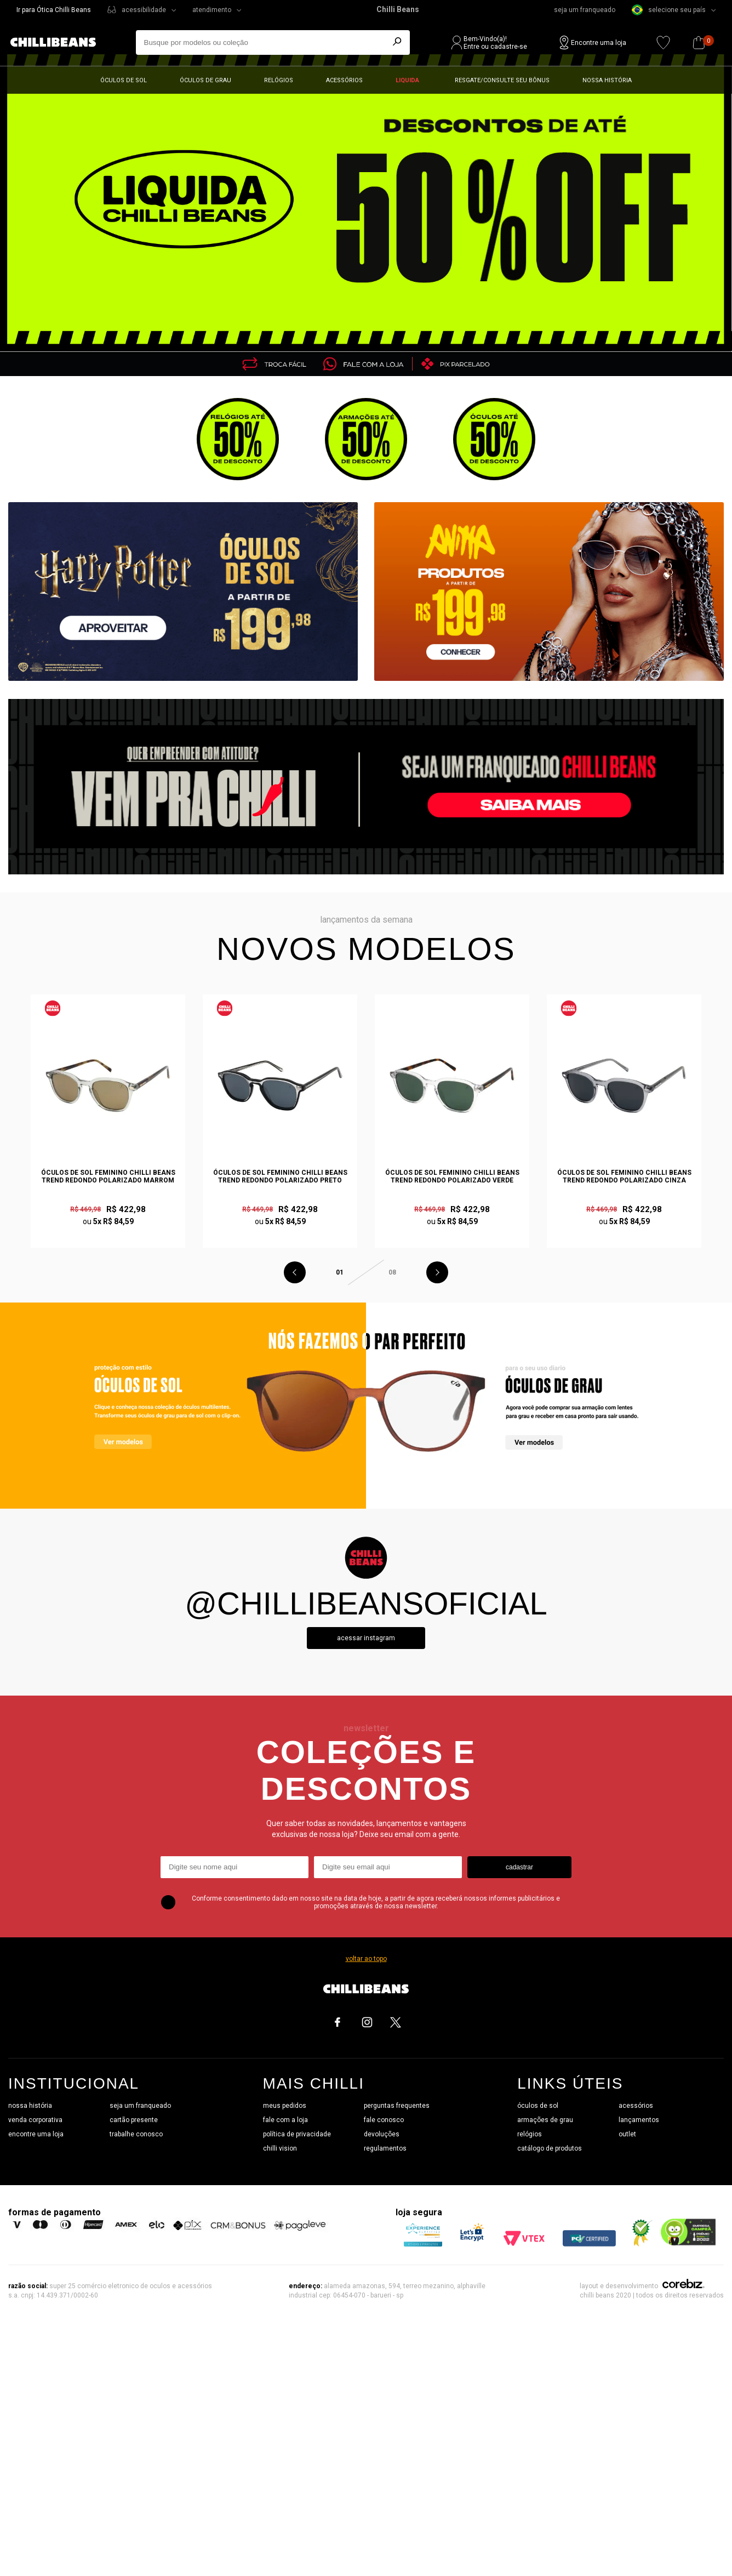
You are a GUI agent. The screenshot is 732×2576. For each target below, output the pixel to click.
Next (437, 1272)
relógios (529, 2134)
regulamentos (385, 2148)
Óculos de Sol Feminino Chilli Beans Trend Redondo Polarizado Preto (280, 1176)
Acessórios (344, 80)
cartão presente (134, 2120)
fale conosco (384, 2120)
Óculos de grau (205, 80)
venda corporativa (35, 2120)
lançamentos (639, 2120)
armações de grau (545, 2120)
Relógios (278, 80)
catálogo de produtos (549, 2148)
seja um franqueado (584, 10)
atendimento (211, 10)
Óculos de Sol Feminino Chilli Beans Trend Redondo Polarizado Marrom (108, 1176)
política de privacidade (297, 2134)
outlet (627, 2134)
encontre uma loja (36, 2134)
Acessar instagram (366, 1638)
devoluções (381, 2134)
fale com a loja (285, 2120)
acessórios (636, 2105)
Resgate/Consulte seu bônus (502, 80)
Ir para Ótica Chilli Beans (53, 10)
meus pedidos (284, 2105)
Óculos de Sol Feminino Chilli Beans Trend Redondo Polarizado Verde (452, 1176)
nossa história (30, 2105)
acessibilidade (144, 10)
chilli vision (280, 2148)
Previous (295, 1272)
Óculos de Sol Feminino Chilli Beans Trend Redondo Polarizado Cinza (624, 1176)
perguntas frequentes (397, 2105)
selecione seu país (669, 9)
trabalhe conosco (136, 2134)
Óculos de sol (123, 80)
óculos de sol (537, 2105)
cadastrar (519, 1867)
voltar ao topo (366, 1959)
